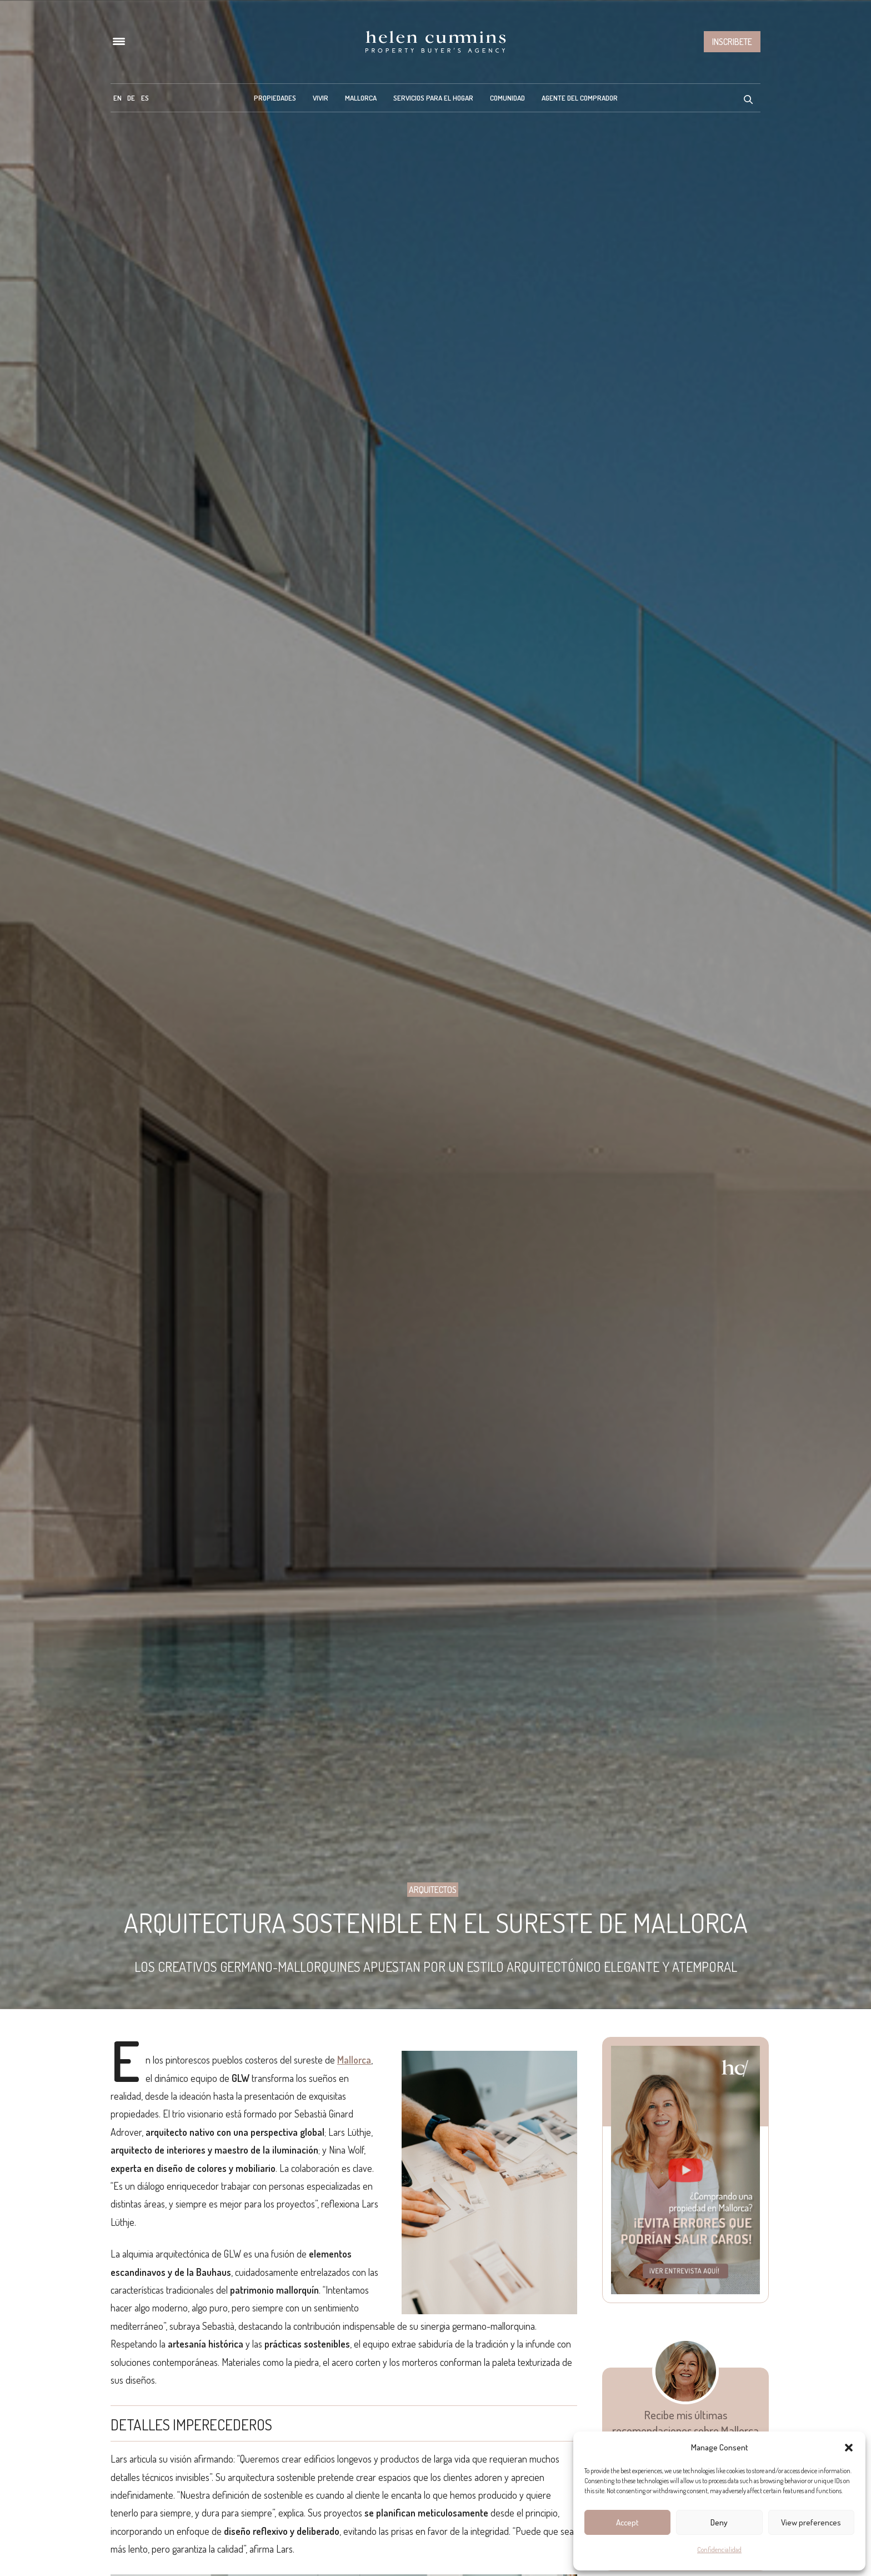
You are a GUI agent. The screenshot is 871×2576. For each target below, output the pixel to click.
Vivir (320, 97)
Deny (719, 2522)
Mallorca (361, 97)
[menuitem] (117, 98)
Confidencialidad (719, 2549)
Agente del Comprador (580, 97)
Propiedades (275, 97)
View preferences (811, 2522)
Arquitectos (433, 1889)
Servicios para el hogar (433, 97)
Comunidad (507, 97)
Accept (627, 2522)
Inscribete (732, 41)
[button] (848, 2447)
